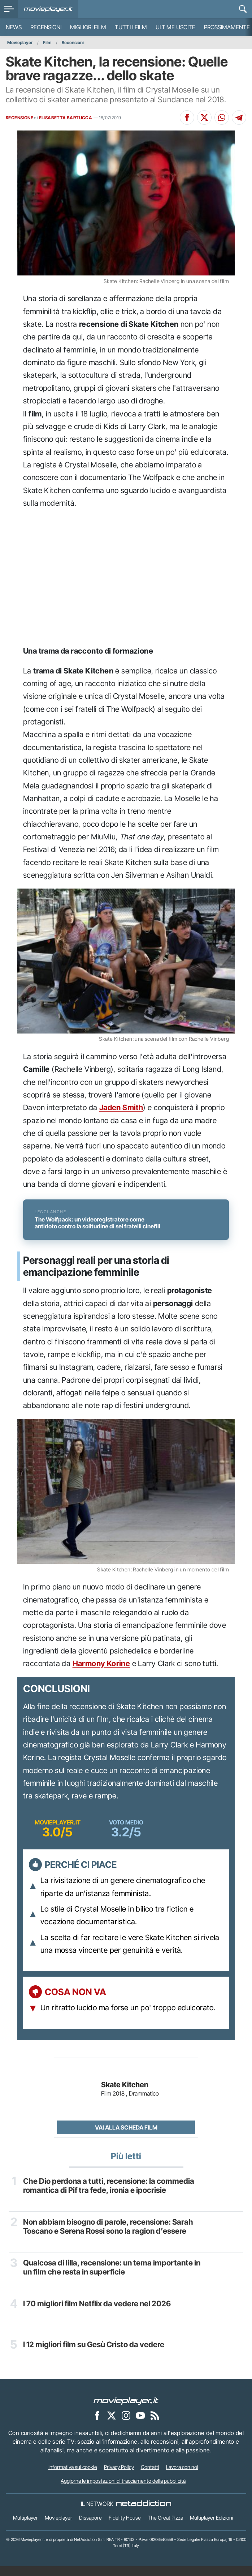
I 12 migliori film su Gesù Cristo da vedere (94, 2354)
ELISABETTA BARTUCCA (65, 117)
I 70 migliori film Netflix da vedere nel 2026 (97, 2313)
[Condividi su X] (204, 117)
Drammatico (144, 2103)
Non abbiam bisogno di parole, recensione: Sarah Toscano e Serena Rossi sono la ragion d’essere (109, 2236)
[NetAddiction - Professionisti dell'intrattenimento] (143, 2513)
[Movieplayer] (126, 2410)
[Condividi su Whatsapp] (221, 117)
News (14, 27)
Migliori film (88, 27)
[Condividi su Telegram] (239, 117)
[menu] (9, 9)
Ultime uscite (175, 27)
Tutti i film (131, 27)
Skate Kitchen (124, 2095)
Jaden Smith (121, 1107)
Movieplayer (20, 42)
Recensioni (45, 27)
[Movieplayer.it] (48, 9)
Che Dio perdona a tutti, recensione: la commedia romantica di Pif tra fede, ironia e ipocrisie (109, 2195)
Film (47, 42)
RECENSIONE (19, 117)
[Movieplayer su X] (111, 2425)
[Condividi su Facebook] (187, 117)
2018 (119, 2103)
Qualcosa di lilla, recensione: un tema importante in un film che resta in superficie (113, 2277)
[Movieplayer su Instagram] (126, 2425)
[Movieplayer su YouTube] (140, 2425)
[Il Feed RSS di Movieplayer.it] (155, 2425)
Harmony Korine (101, 1673)
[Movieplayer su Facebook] (97, 2425)
